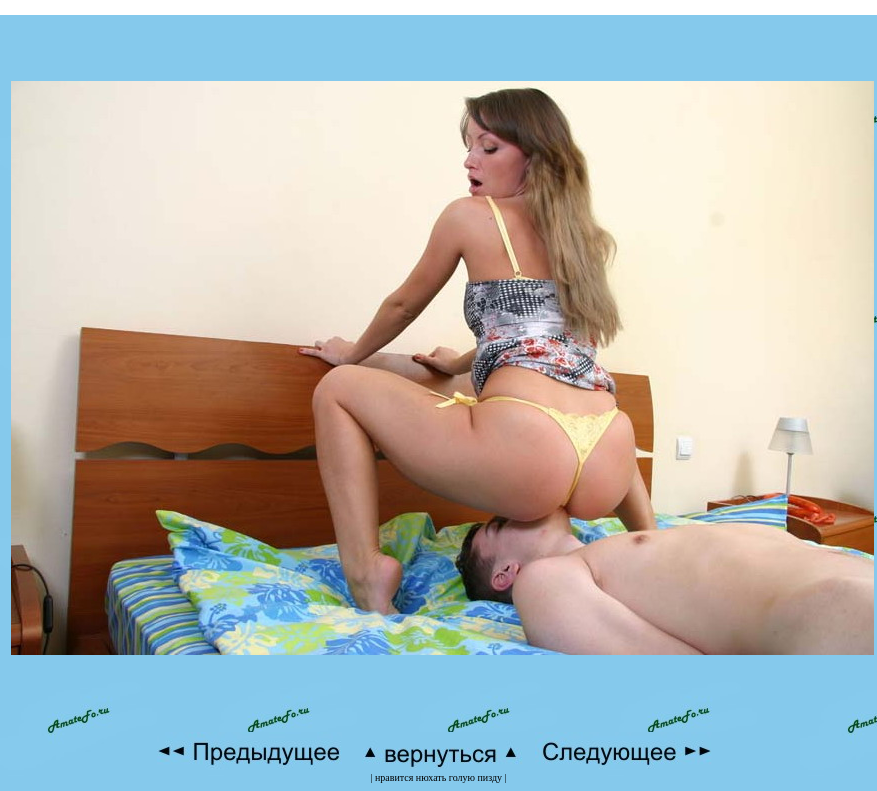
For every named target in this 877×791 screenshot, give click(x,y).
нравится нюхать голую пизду (438, 777)
